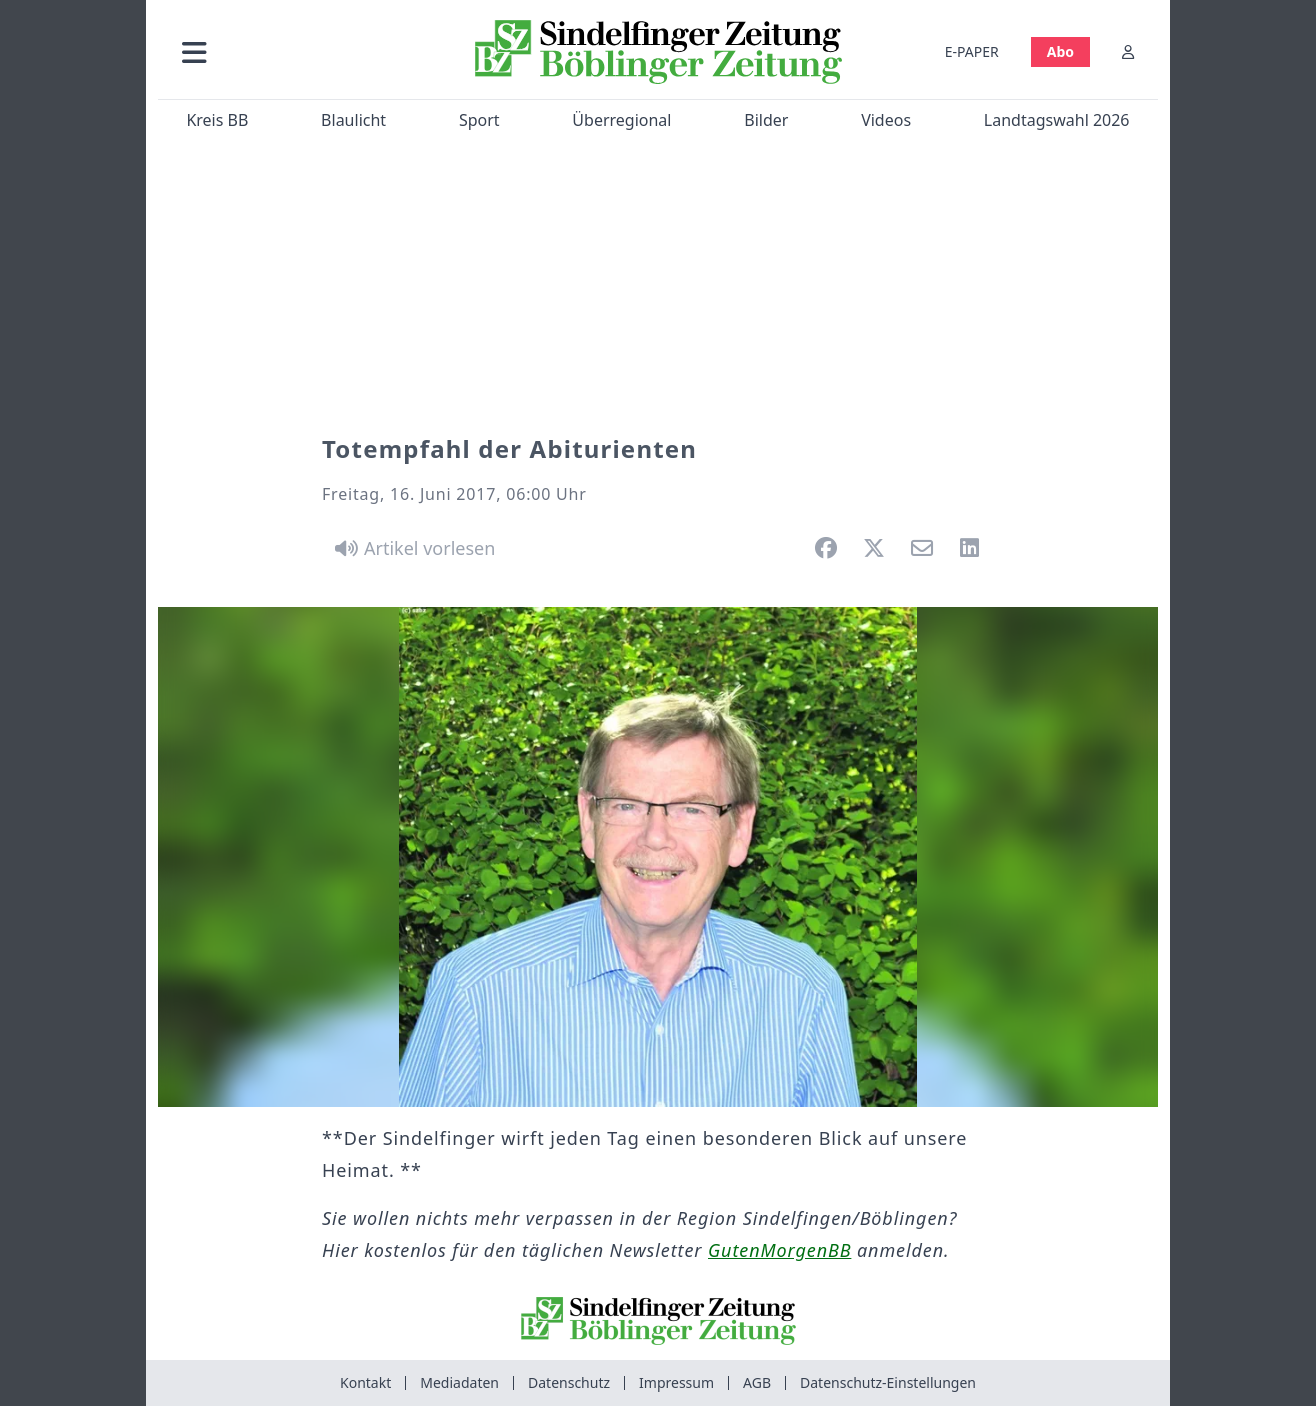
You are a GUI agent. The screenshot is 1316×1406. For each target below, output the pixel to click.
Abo (1060, 51)
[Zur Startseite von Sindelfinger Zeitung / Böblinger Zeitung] (658, 52)
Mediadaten (459, 1382)
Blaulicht (353, 120)
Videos (886, 120)
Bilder (766, 120)
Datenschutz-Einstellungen (888, 1382)
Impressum (676, 1382)
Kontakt (365, 1382)
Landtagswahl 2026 (1057, 120)
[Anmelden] (1128, 51)
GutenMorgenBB (779, 1250)
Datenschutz (569, 1382)
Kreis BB (217, 120)
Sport (479, 120)
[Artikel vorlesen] (411, 548)
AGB (757, 1382)
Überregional (621, 120)
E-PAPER (972, 51)
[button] (301, 51)
